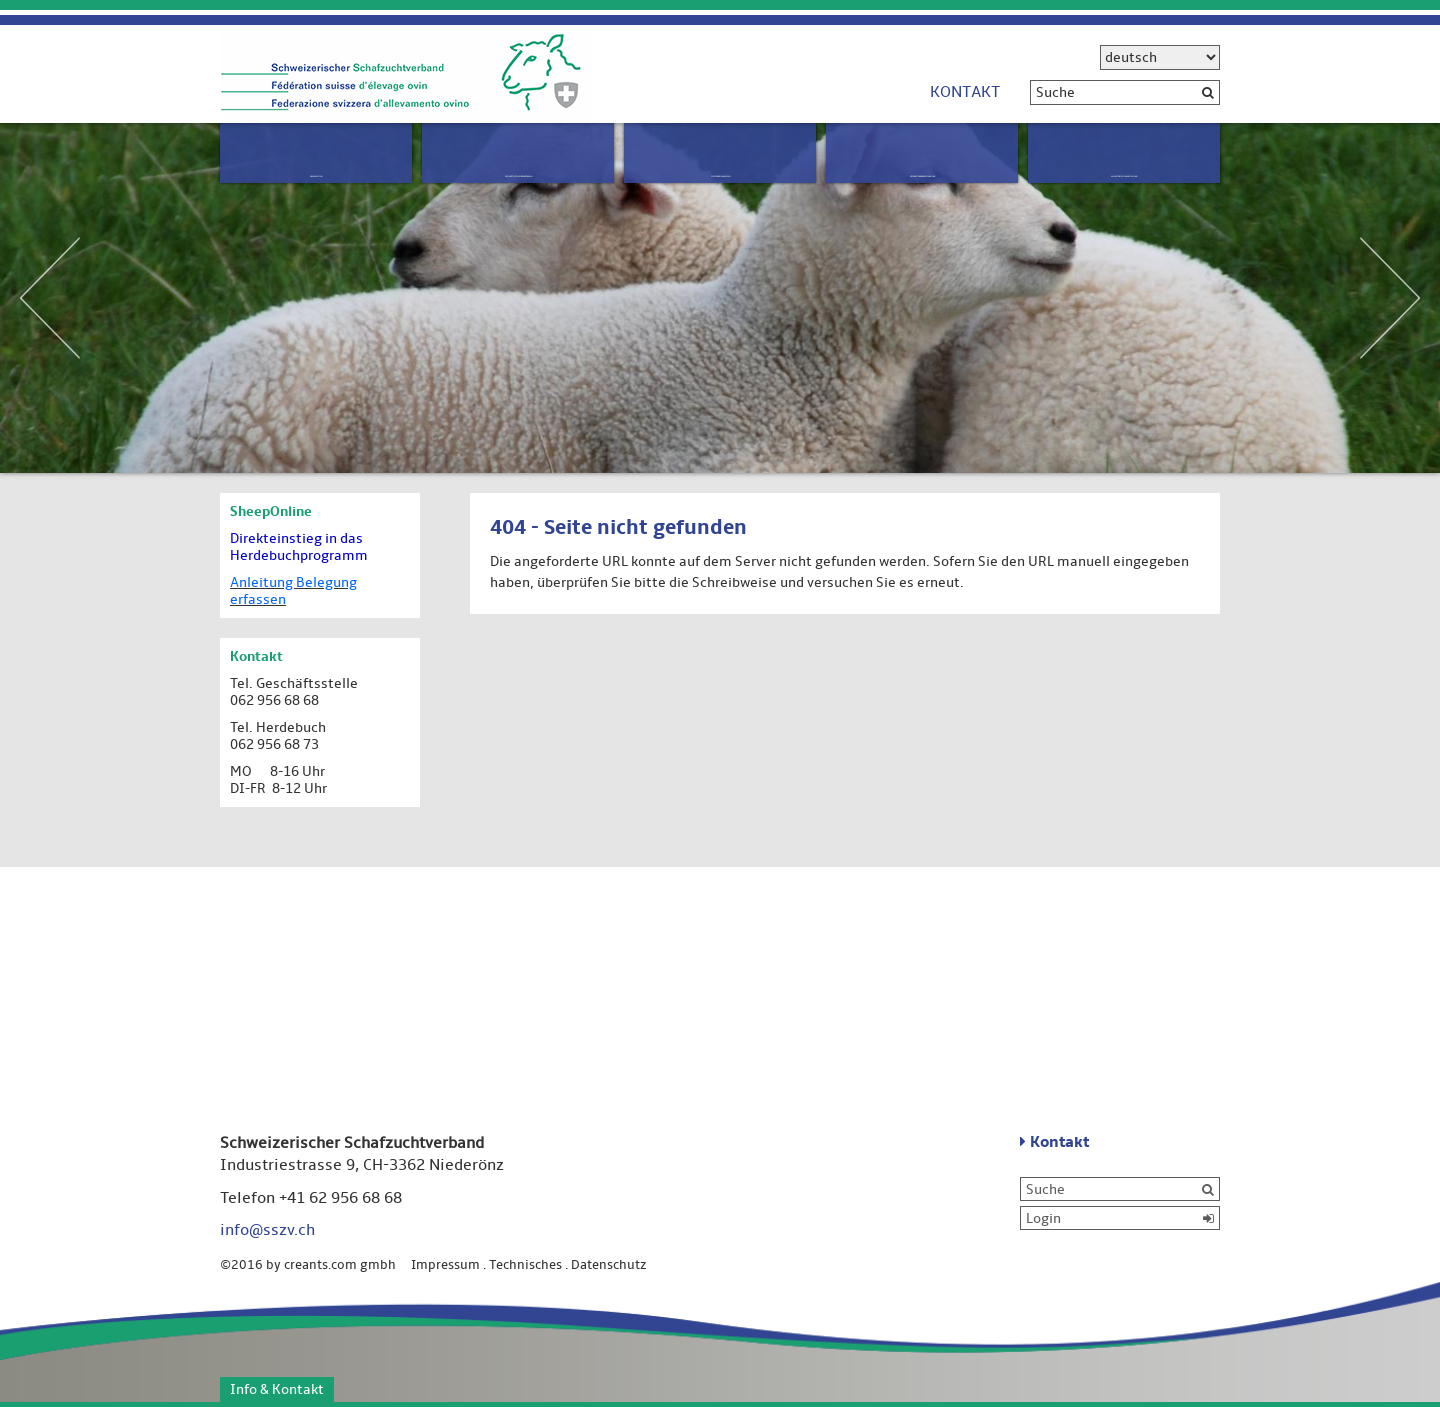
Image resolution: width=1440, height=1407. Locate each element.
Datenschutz (609, 1265)
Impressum (445, 1265)
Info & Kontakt (277, 1389)
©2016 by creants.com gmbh (314, 1265)
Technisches (525, 1265)
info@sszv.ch (267, 1230)
